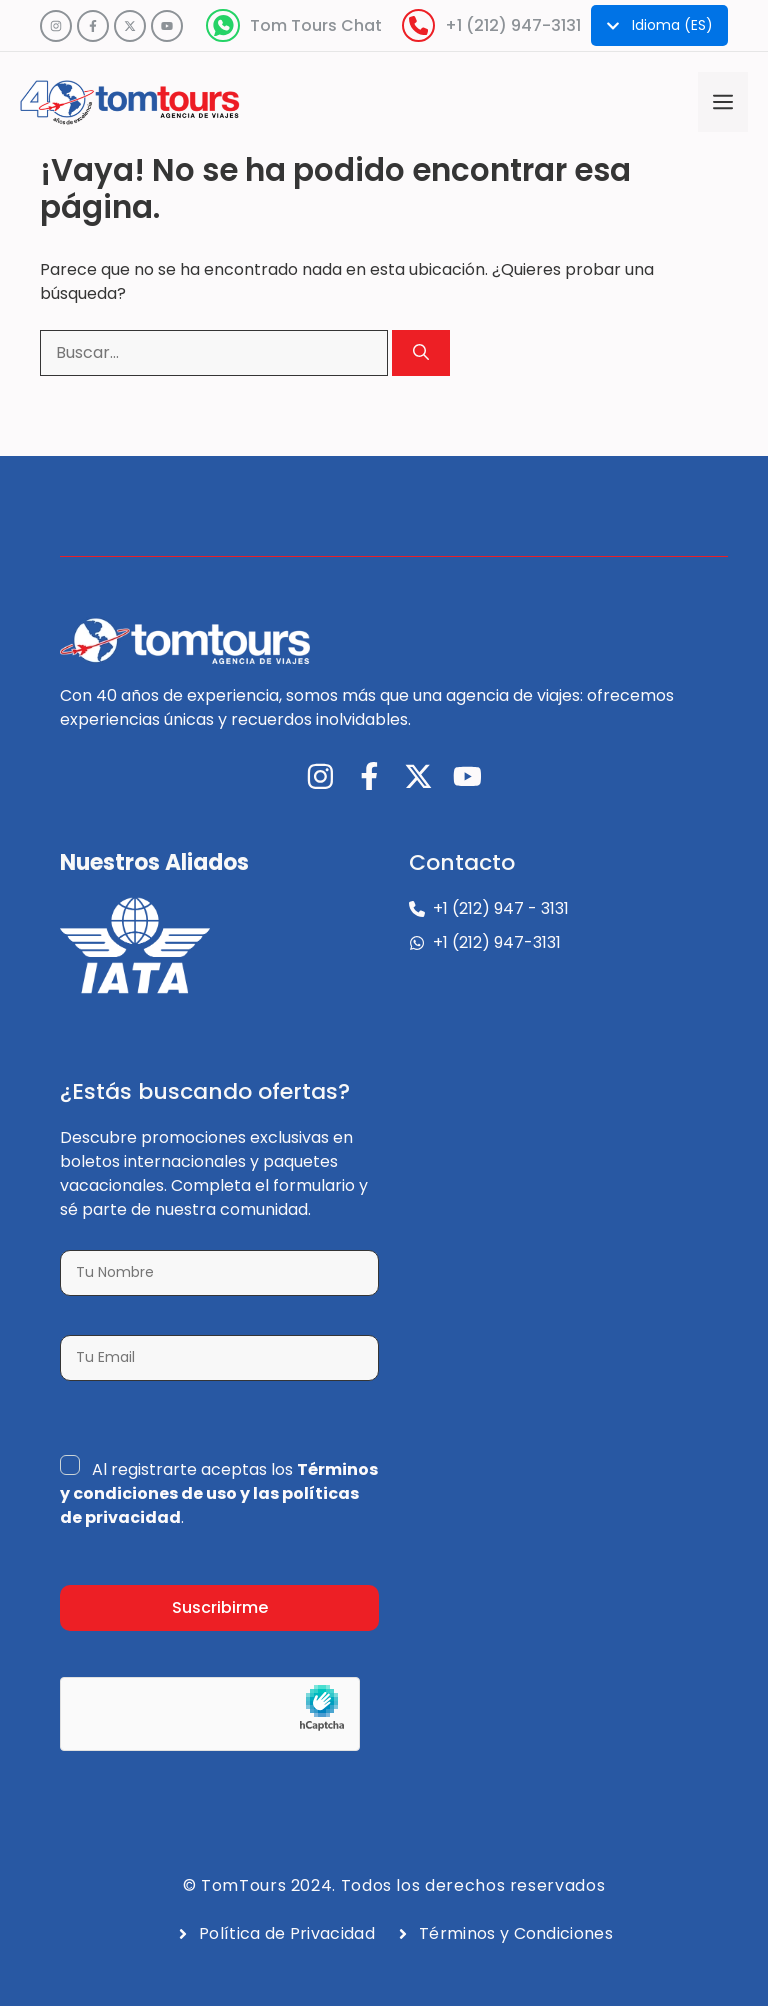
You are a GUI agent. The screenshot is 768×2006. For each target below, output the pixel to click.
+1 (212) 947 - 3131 (501, 908)
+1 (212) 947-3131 (513, 25)
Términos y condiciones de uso (219, 1481)
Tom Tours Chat (316, 25)
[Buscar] (421, 353)
